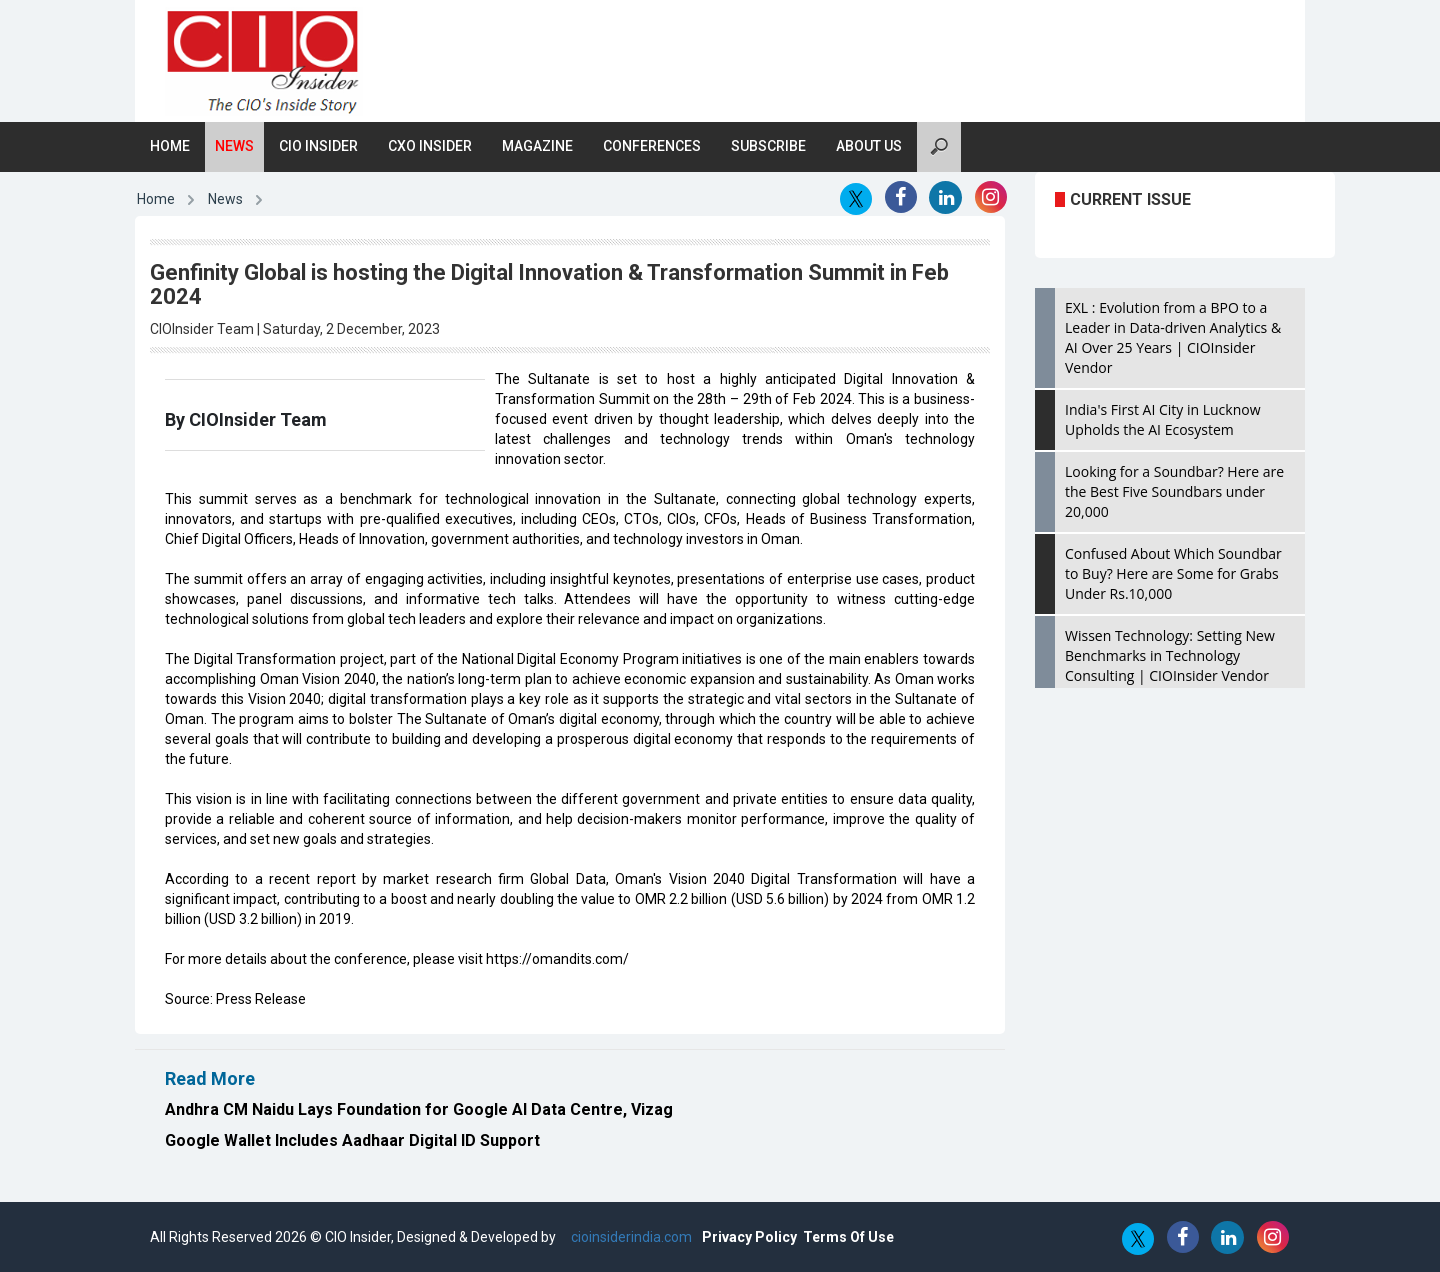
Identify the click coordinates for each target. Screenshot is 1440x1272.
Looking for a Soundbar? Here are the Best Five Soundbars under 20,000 (1174, 491)
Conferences (652, 146)
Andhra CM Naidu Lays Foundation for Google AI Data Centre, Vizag (419, 1109)
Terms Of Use (848, 1237)
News (234, 146)
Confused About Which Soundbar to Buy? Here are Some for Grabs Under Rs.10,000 (1173, 573)
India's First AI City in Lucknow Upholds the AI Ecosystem (1163, 419)
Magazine (537, 146)
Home (170, 146)
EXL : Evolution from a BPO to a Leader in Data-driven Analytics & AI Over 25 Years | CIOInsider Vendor (1173, 337)
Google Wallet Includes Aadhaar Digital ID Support (352, 1140)
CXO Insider (430, 146)
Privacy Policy (749, 1237)
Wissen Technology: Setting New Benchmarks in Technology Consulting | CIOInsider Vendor (1170, 655)
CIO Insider (318, 146)
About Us (869, 146)
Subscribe (768, 146)
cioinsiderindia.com (630, 1237)
